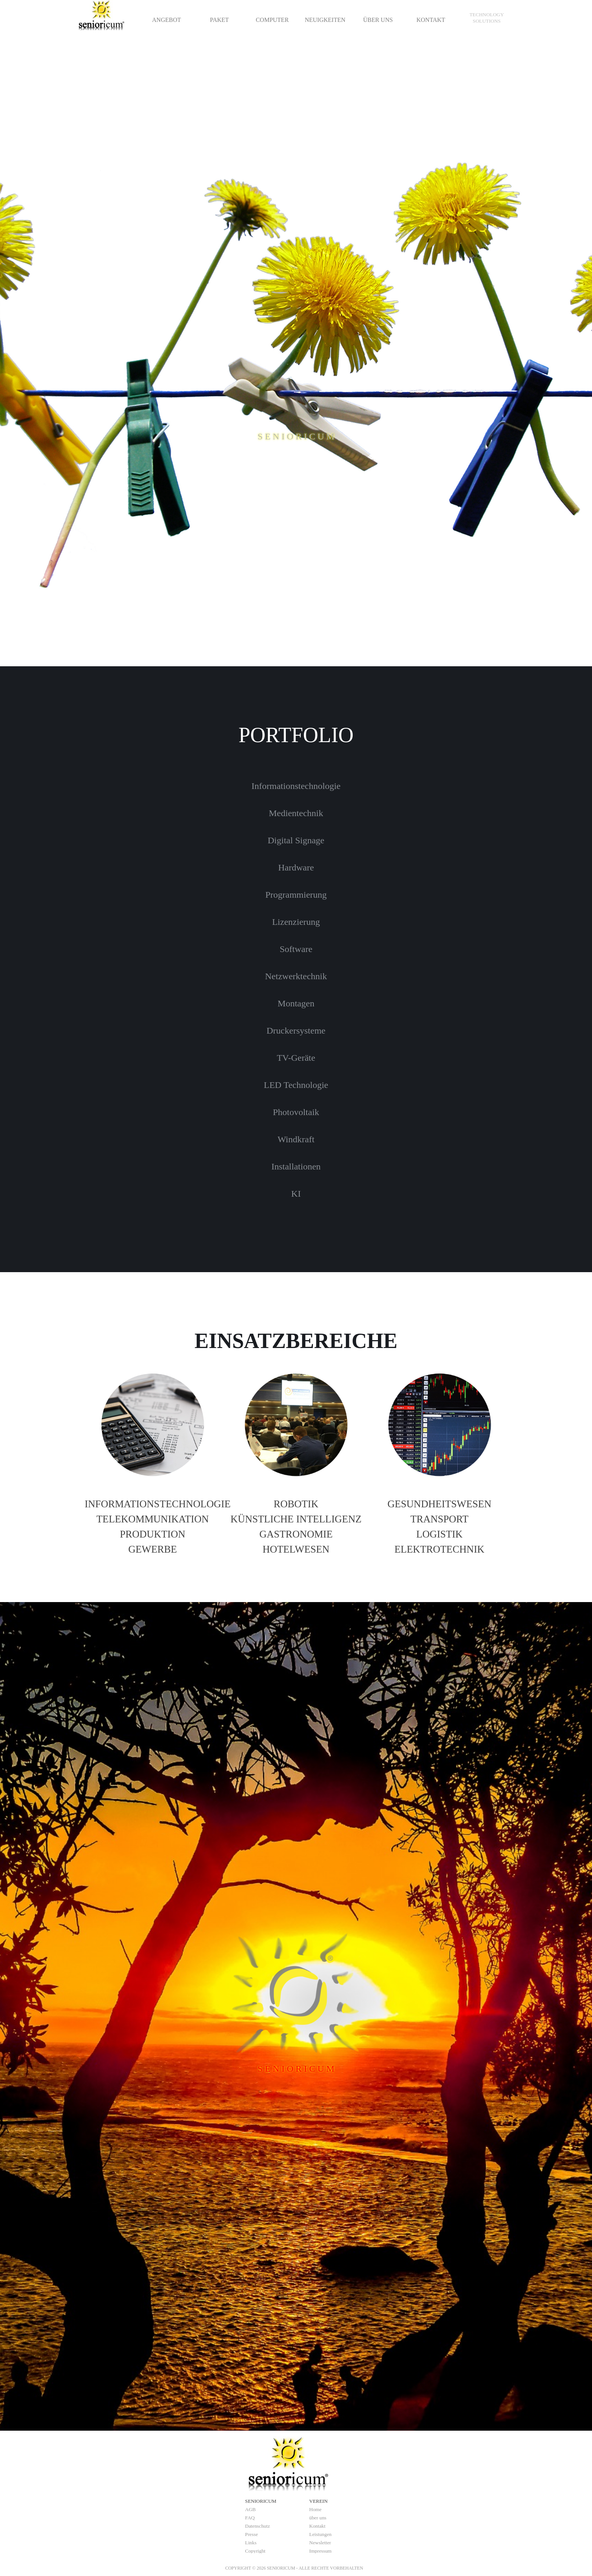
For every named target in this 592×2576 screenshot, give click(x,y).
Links (250, 2542)
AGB (250, 2509)
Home (315, 2509)
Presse (251, 2534)
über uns (318, 2518)
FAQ (250, 2518)
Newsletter (320, 2542)
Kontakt (317, 2526)
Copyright (255, 2551)
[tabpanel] (486, 17)
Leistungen (320, 2534)
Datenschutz (257, 2526)
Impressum (320, 2551)
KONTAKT (430, 20)
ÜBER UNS (378, 20)
